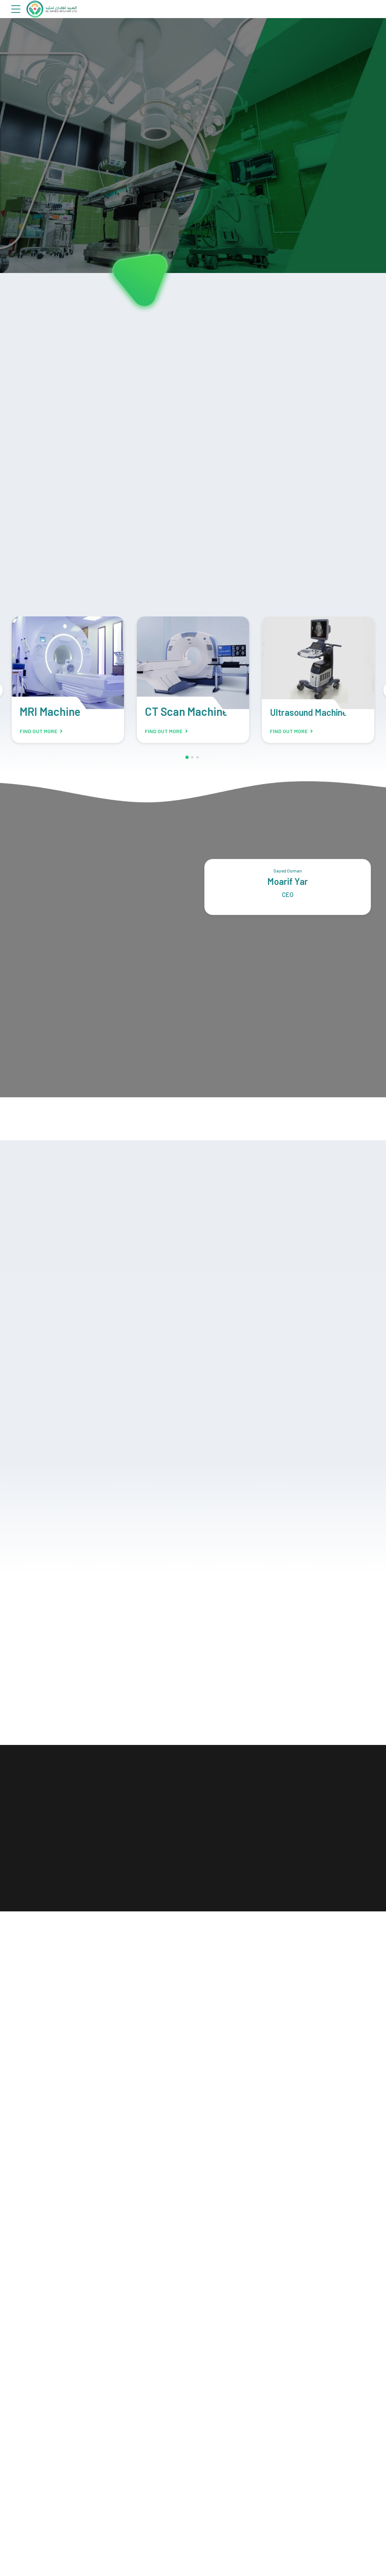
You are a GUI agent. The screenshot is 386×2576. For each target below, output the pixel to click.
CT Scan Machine (186, 712)
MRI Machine (50, 712)
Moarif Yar (287, 882)
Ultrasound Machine (308, 713)
